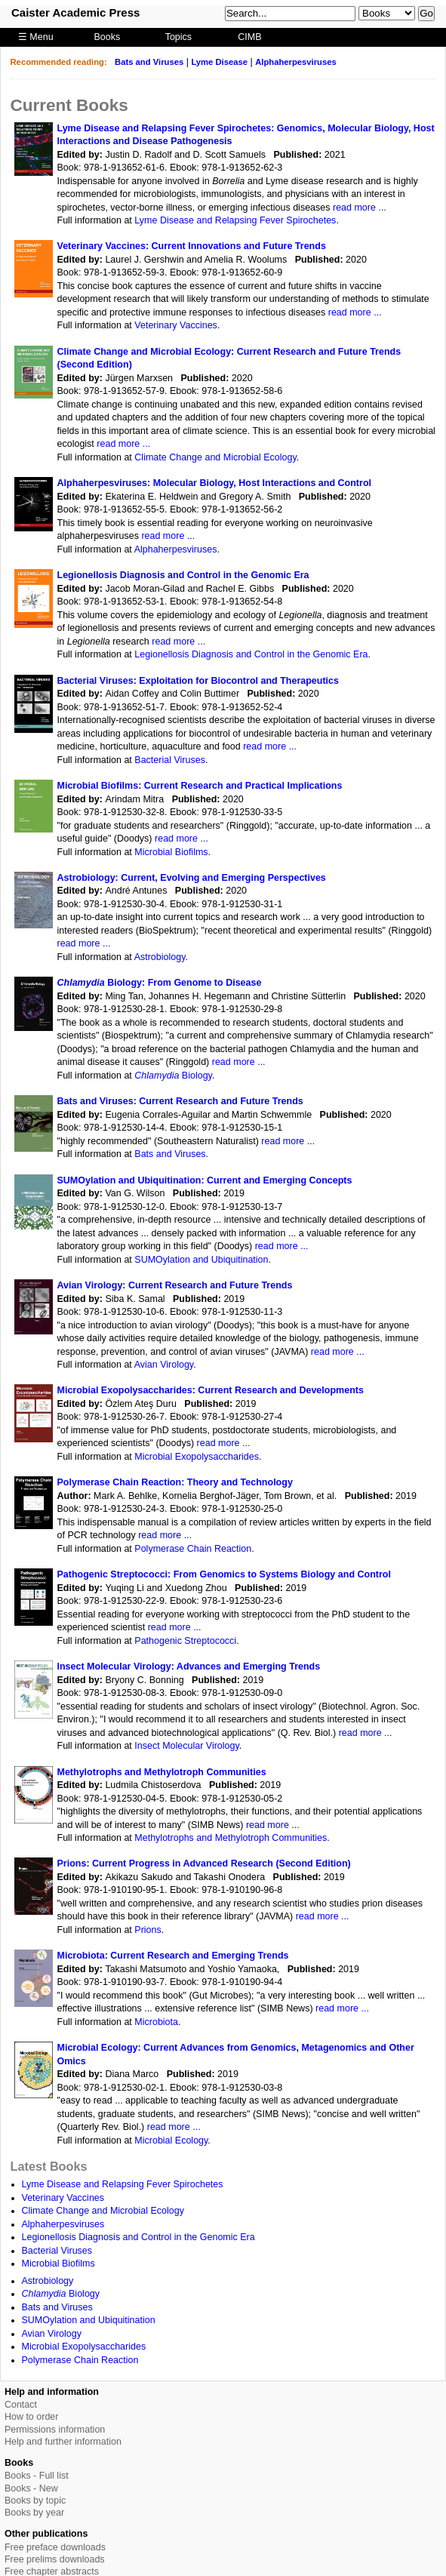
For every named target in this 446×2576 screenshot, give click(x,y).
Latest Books (49, 2166)
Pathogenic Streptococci (185, 1641)
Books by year (34, 2512)
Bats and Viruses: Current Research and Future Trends (180, 1101)
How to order (32, 2416)
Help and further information (63, 2441)
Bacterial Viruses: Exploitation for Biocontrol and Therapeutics (198, 681)
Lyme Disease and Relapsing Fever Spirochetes (235, 220)
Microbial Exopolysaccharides (196, 1456)
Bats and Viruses (149, 61)
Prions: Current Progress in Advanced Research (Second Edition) (204, 1863)
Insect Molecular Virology (186, 1745)
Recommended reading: (59, 61)
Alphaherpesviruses (296, 61)
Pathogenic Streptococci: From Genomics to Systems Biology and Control (224, 1574)
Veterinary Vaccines (175, 325)
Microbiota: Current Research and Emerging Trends (173, 1955)
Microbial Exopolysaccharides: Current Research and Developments (210, 1390)
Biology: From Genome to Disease (159, 982)
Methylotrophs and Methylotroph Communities (161, 1772)
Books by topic (35, 2500)
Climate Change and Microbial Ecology (215, 457)
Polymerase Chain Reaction (192, 1548)
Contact (21, 2404)
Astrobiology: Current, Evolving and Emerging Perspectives (191, 878)
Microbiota (156, 2022)
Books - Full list (37, 2475)
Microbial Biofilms (171, 852)
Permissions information (55, 2429)
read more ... (359, 207)
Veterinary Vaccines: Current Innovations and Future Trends (191, 246)
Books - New (31, 2488)
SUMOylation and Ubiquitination (201, 1259)
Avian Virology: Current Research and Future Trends (175, 1285)
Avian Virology (164, 1364)
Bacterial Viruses (169, 760)
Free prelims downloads (55, 2559)
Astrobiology (160, 957)
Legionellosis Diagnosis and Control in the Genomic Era (183, 575)
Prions (147, 1930)
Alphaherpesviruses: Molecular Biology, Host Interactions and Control (214, 483)
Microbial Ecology (171, 2140)
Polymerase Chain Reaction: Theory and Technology (175, 1482)
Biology (173, 1075)
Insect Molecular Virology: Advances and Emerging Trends (189, 1666)
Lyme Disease (219, 61)
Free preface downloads (55, 2547)
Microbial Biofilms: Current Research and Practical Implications (200, 785)
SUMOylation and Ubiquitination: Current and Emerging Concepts (204, 1180)
